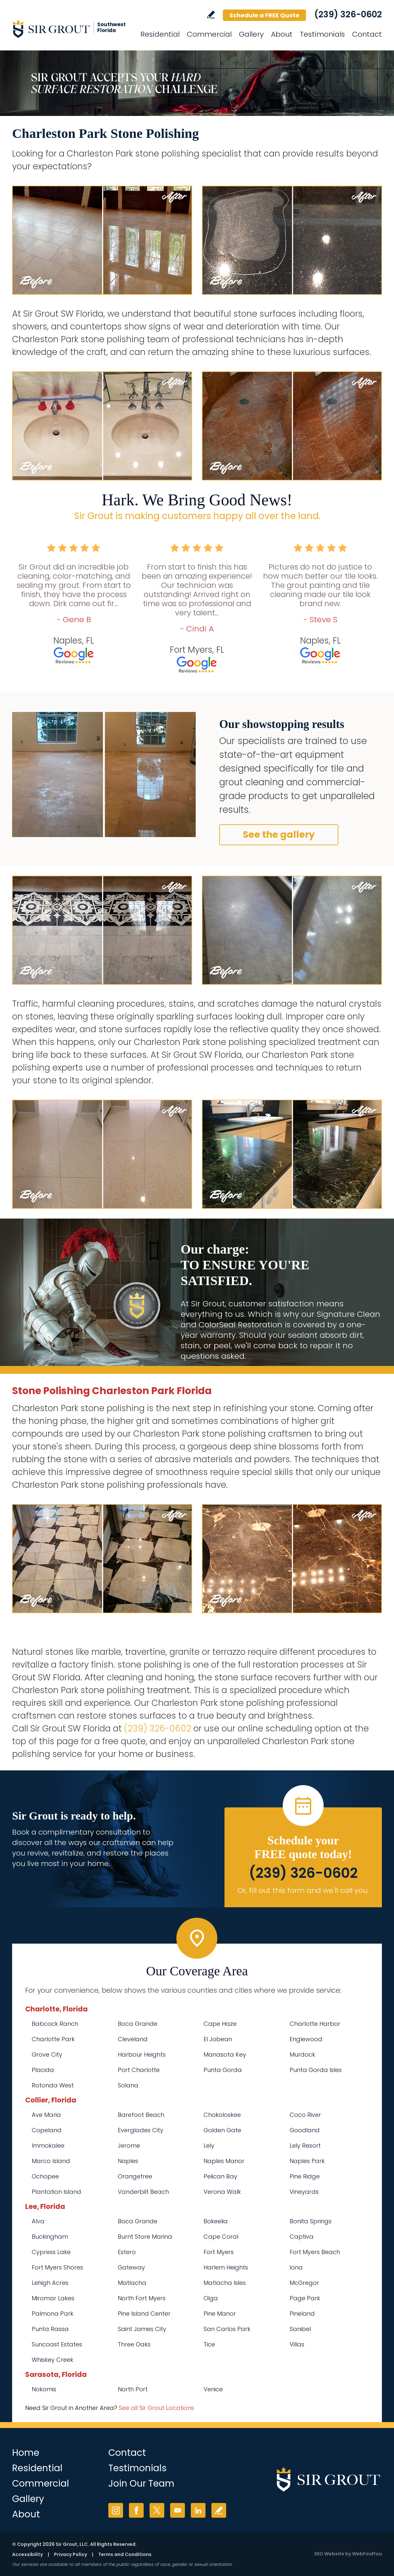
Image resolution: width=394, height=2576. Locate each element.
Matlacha (132, 2283)
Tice (209, 2344)
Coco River (305, 2115)
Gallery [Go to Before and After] (251, 34)
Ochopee (45, 2176)
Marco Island (51, 2161)
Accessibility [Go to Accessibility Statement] (27, 2554)
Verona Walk (222, 2192)
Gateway (131, 2267)
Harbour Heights (142, 2054)
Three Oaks (134, 2344)
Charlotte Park (53, 2039)
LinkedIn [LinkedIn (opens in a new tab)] (198, 2510)
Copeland (47, 2130)
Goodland (305, 2130)
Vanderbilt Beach (143, 2192)
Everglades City (140, 2130)
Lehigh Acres (50, 2283)
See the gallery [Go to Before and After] (279, 834)
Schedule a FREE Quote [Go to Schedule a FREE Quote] (264, 15)
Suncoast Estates (57, 2344)
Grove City (47, 2054)
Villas (297, 2344)
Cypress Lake (51, 2252)
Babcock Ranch (55, 2024)
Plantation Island (56, 2192)
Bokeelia (216, 2221)
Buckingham (50, 2236)
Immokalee (48, 2145)
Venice (213, 2389)
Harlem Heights (226, 2267)
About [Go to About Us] (282, 34)
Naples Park (307, 2161)
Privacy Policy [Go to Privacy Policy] (70, 2554)
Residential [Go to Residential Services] (160, 34)
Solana (128, 2085)
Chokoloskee (222, 2115)
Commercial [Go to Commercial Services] (209, 34)
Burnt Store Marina (145, 2236)
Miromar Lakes (53, 2298)
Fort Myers (219, 2252)
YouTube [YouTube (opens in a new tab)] (177, 2510)
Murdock (302, 2054)
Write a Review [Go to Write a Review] (211, 14)
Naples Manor (224, 2161)
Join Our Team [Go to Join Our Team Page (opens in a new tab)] (141, 2483)
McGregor (304, 2283)
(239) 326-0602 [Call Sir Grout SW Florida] (348, 14)
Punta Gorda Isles (316, 2070)
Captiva (301, 2236)
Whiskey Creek (52, 2360)
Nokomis (44, 2389)
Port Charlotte (139, 2070)
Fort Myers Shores (57, 2267)
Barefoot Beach (141, 2115)
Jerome (129, 2145)
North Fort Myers (142, 2298)
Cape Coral (221, 2236)
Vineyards (304, 2192)
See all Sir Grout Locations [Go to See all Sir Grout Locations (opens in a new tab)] (156, 2408)
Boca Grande (137, 2024)
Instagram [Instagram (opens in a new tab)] (115, 2510)
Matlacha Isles (225, 2283)
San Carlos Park (227, 2329)
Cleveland (133, 2039)
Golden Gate (222, 2130)
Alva (38, 2221)
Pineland (302, 2313)
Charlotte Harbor (315, 2024)
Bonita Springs (310, 2221)
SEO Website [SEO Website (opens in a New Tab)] (329, 2553)
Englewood (306, 2039)
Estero (127, 2252)
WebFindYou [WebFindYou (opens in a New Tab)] (367, 2553)
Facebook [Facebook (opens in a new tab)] (136, 2510)
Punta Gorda (223, 2070)
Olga (211, 2298)
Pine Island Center (144, 2313)
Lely (209, 2145)
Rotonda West (53, 2085)
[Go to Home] (71, 28)
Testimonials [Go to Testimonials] (322, 34)
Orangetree (135, 2176)
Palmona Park (52, 2313)
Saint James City (142, 2329)
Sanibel (300, 2329)
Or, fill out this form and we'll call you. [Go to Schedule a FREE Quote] (303, 1890)
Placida (43, 2070)
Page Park (305, 2298)
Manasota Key (225, 2054)
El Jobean (218, 2039)
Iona (296, 2267)
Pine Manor (220, 2313)
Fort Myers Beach (315, 2252)
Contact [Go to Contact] (367, 34)
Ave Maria (46, 2115)
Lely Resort (305, 2145)
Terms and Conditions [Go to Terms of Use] (125, 2554)
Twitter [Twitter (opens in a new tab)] (157, 2510)
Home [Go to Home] (25, 2452)
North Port (133, 2389)
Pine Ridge (305, 2176)
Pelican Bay (220, 2176)
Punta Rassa (50, 2329)
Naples (128, 2161)
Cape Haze (220, 2024)
